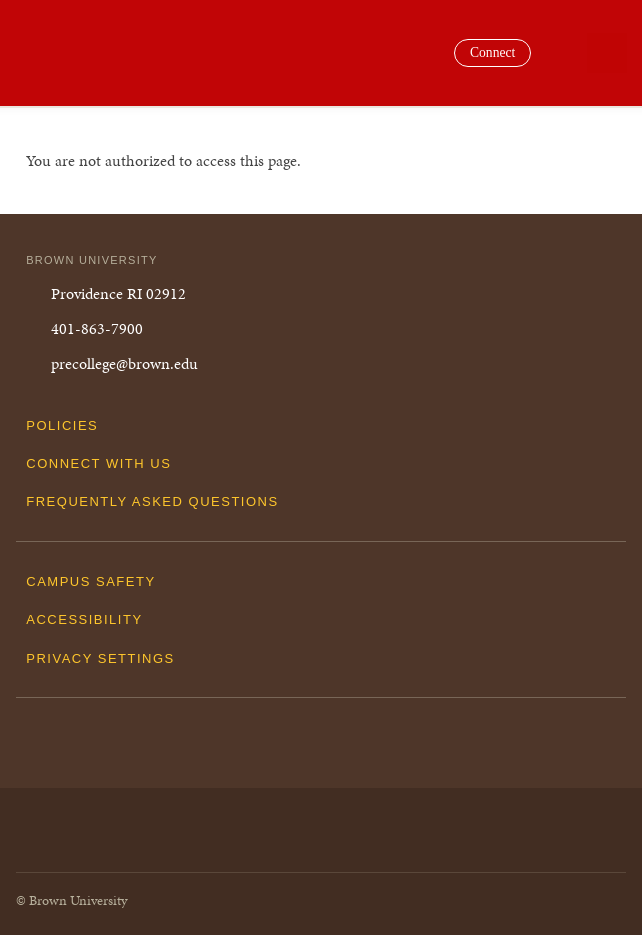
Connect (492, 52)
